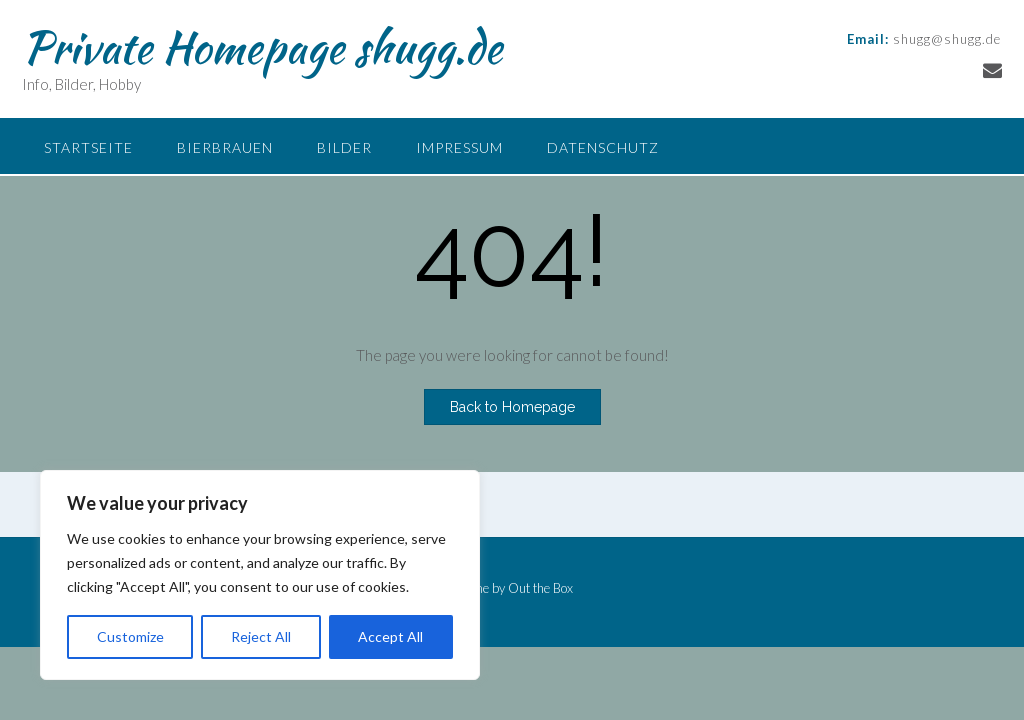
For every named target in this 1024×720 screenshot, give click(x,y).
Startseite (88, 147)
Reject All (261, 636)
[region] (260, 575)
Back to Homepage (512, 407)
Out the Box (540, 588)
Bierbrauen (225, 147)
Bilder (344, 147)
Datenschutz (603, 147)
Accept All (390, 636)
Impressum (459, 147)
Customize (130, 636)
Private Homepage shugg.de (262, 47)
